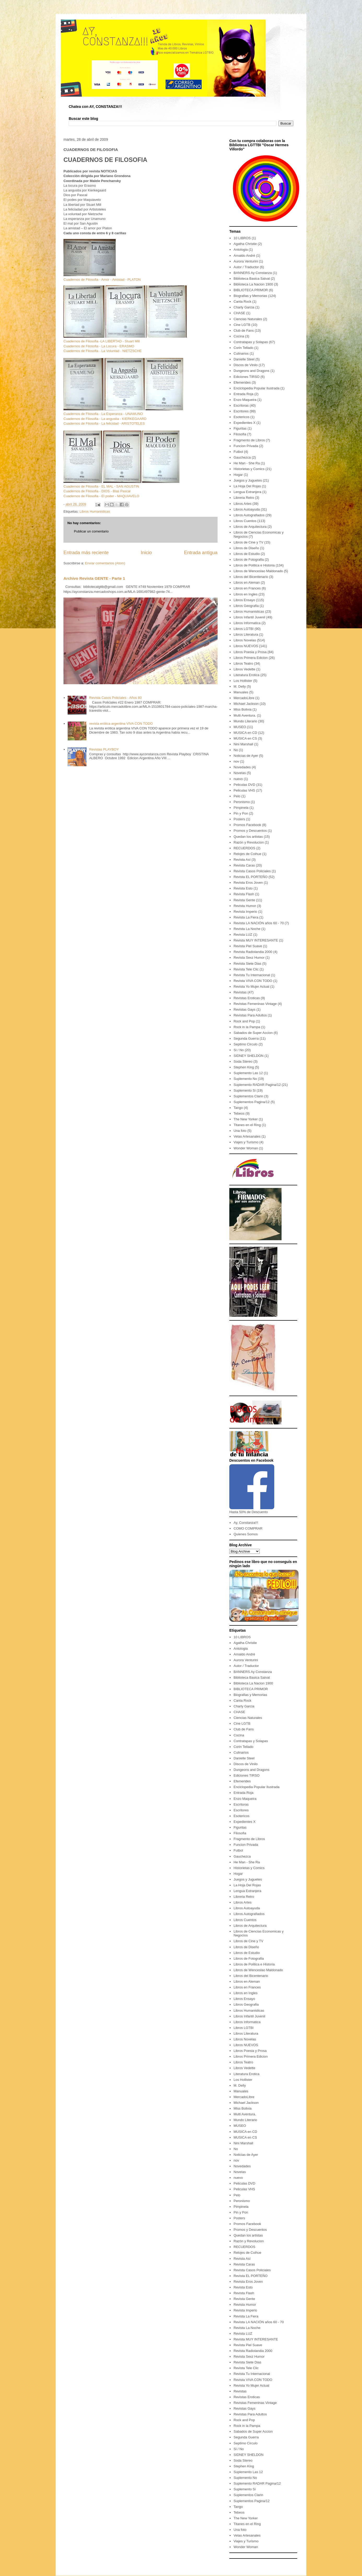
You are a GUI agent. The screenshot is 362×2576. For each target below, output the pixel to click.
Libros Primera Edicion (250, 658)
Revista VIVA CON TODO (252, 981)
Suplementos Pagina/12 (251, 1102)
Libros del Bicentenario (250, 577)
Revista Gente (244, 900)
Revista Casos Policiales (252, 871)
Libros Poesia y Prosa (249, 652)
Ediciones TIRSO (246, 377)
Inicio (146, 552)
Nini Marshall (243, 744)
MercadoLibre (243, 698)
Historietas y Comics (248, 469)
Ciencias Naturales (247, 319)
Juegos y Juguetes (247, 480)
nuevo (238, 779)
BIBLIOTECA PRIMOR (250, 290)
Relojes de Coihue (247, 854)
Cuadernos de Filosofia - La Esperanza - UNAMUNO (103, 414)
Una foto (239, 1131)
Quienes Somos (245, 1534)
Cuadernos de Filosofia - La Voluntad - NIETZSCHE (102, 351)
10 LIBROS (242, 238)
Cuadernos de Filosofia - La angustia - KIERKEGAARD (105, 419)
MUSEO (239, 727)
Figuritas (240, 428)
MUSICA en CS (245, 738)
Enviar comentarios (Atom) (105, 563)
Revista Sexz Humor (248, 957)
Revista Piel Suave (247, 946)
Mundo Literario (245, 721)
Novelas (239, 773)
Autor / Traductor (246, 267)
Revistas (240, 992)
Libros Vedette (244, 669)
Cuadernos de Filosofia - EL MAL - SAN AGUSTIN (101, 486)
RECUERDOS (244, 848)
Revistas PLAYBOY (104, 749)
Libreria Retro (243, 498)
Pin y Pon (240, 813)
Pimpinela (240, 808)
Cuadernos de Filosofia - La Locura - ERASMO (98, 346)
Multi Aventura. (244, 715)
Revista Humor (244, 906)
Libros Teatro (243, 663)
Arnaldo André (244, 255)
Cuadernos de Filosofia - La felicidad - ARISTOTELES (104, 423)
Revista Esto (243, 888)
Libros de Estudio (246, 554)
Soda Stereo (242, 1061)
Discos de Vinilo (245, 365)
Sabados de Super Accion (253, 1033)
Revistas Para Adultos (250, 1015)
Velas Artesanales (246, 1136)
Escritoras (241, 405)
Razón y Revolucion (248, 842)
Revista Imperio (245, 912)
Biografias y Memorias (250, 296)
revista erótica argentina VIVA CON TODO (121, 723)
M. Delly (239, 686)
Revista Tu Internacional (251, 975)
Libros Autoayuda (246, 509)
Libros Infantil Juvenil (249, 617)
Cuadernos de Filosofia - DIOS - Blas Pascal (97, 491)
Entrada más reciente (86, 552)
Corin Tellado (243, 348)
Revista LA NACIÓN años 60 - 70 (258, 923)
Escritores (241, 411)
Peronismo (241, 802)
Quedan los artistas (248, 837)
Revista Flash (243, 894)
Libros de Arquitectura (249, 527)
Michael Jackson (246, 704)
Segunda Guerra (246, 1038)
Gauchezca (242, 457)
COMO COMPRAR (247, 1528)
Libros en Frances (247, 588)
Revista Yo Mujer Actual (251, 986)
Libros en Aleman (246, 582)
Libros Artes (242, 504)
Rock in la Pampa (246, 1027)
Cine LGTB (241, 325)
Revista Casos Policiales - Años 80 (115, 698)
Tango (238, 1108)
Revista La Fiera (245, 917)
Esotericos (241, 417)
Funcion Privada (245, 446)
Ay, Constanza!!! (245, 1523)
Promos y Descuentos (250, 831)
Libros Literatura (245, 634)
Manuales (240, 692)
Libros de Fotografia (248, 559)
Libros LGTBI (243, 629)
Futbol (238, 452)
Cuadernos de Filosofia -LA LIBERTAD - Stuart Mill (101, 341)
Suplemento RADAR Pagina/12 (257, 1085)
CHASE (239, 313)
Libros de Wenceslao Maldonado (258, 571)
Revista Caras (244, 865)
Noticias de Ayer (245, 756)
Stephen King (243, 1067)
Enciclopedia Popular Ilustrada (256, 388)
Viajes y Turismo (245, 1142)
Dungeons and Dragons (251, 371)
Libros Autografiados (249, 515)
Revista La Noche (246, 929)
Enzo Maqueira (244, 400)
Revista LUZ (242, 934)
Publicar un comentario (91, 531)
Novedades (242, 767)
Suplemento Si (244, 1090)
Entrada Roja (243, 394)
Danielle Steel (243, 359)
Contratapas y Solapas (250, 342)
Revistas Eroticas (246, 998)
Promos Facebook (247, 825)
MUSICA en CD (245, 733)
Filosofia (239, 434)
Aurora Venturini (245, 261)
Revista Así (241, 860)
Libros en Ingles (245, 594)
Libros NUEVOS (245, 646)
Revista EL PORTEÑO (250, 877)
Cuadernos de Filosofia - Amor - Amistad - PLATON (102, 280)
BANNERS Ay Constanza (252, 273)
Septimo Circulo (245, 1044)
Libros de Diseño (246, 548)
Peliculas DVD (244, 785)
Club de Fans (243, 330)
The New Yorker (245, 1119)
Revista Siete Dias (247, 963)
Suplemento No (245, 1079)
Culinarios (241, 353)
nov (236, 761)
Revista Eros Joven (248, 883)
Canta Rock (242, 301)
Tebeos (238, 1113)
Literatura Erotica (246, 675)
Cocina (238, 336)
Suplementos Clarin (248, 1096)
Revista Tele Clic (246, 969)
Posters (239, 819)
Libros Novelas (244, 640)
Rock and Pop (244, 1021)
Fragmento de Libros (249, 440)
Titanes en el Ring (247, 1125)
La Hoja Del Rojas (247, 486)
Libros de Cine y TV (248, 542)
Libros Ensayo (244, 600)
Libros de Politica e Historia (254, 565)
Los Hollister (242, 681)
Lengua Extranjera (247, 492)
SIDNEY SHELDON (248, 1056)
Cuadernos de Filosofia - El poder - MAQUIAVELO (101, 496)
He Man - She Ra (246, 463)
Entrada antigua (201, 552)
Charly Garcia (243, 307)
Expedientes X (244, 423)
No (235, 750)
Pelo (236, 796)
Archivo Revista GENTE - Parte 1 (94, 578)
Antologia (240, 249)
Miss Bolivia (242, 709)
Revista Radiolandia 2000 (252, 952)
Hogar (238, 475)
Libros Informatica (246, 623)
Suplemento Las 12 (248, 1073)
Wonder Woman (245, 1148)
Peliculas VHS (244, 790)
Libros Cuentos (244, 521)
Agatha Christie (245, 244)
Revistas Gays (244, 1009)
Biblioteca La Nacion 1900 (253, 284)
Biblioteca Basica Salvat (251, 278)
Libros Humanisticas (94, 511)
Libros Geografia (246, 606)
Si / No (238, 1050)
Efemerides (242, 382)
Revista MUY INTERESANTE (255, 940)
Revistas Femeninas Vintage (255, 1004)
